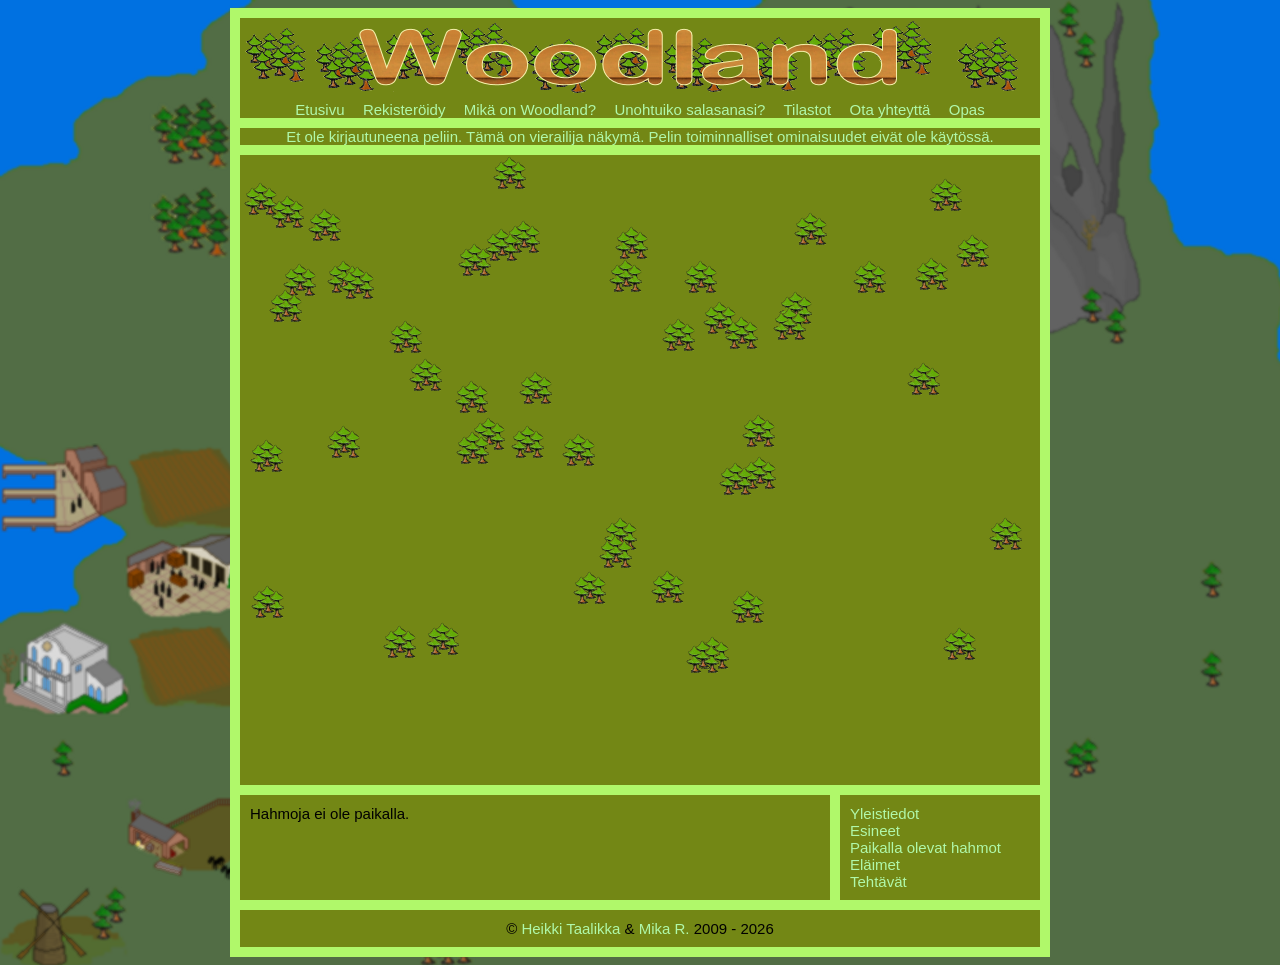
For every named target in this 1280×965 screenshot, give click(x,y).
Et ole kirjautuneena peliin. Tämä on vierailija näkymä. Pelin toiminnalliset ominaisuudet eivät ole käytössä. (640, 136)
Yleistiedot (884, 813)
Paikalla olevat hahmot (925, 847)
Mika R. (664, 928)
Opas (967, 109)
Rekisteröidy (404, 109)
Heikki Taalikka (570, 928)
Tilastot (807, 109)
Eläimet (875, 864)
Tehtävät (878, 881)
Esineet (875, 830)
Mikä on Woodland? (530, 109)
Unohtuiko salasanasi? (689, 109)
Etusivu (319, 109)
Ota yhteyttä (890, 109)
